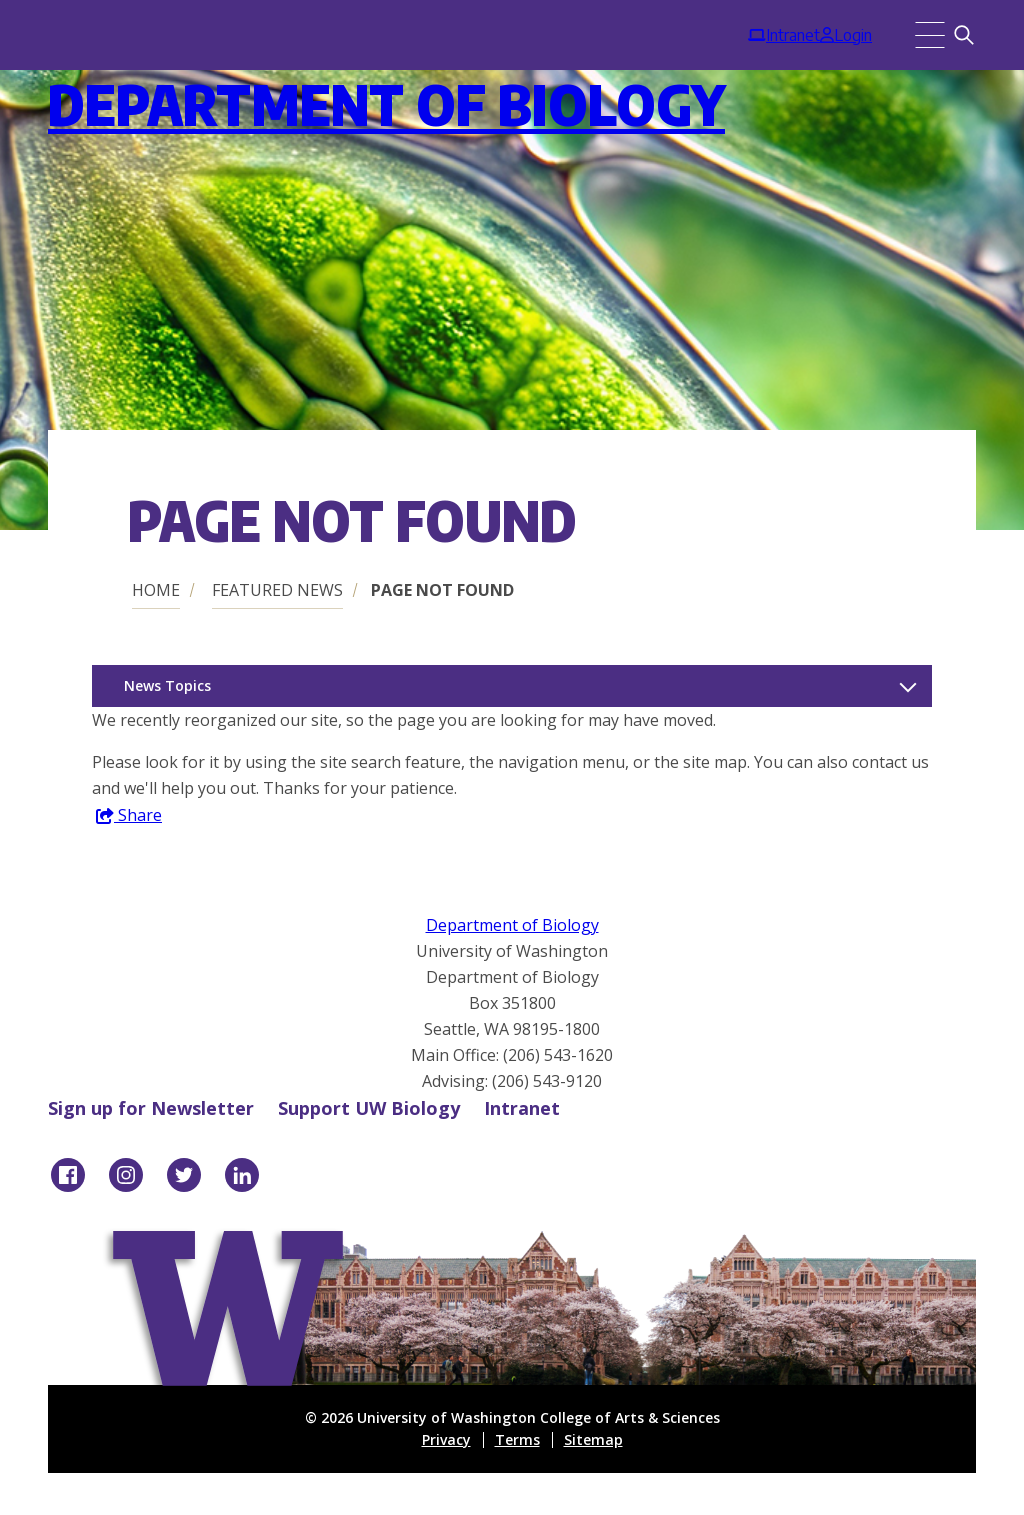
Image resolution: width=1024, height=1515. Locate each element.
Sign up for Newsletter (151, 1108)
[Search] (964, 35)
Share (129, 816)
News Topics (167, 685)
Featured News (277, 590)
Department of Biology (386, 103)
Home (156, 590)
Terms (517, 1439)
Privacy (446, 1439)
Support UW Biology (369, 1108)
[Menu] (930, 35)
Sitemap (593, 1439)
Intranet (522, 1108)
